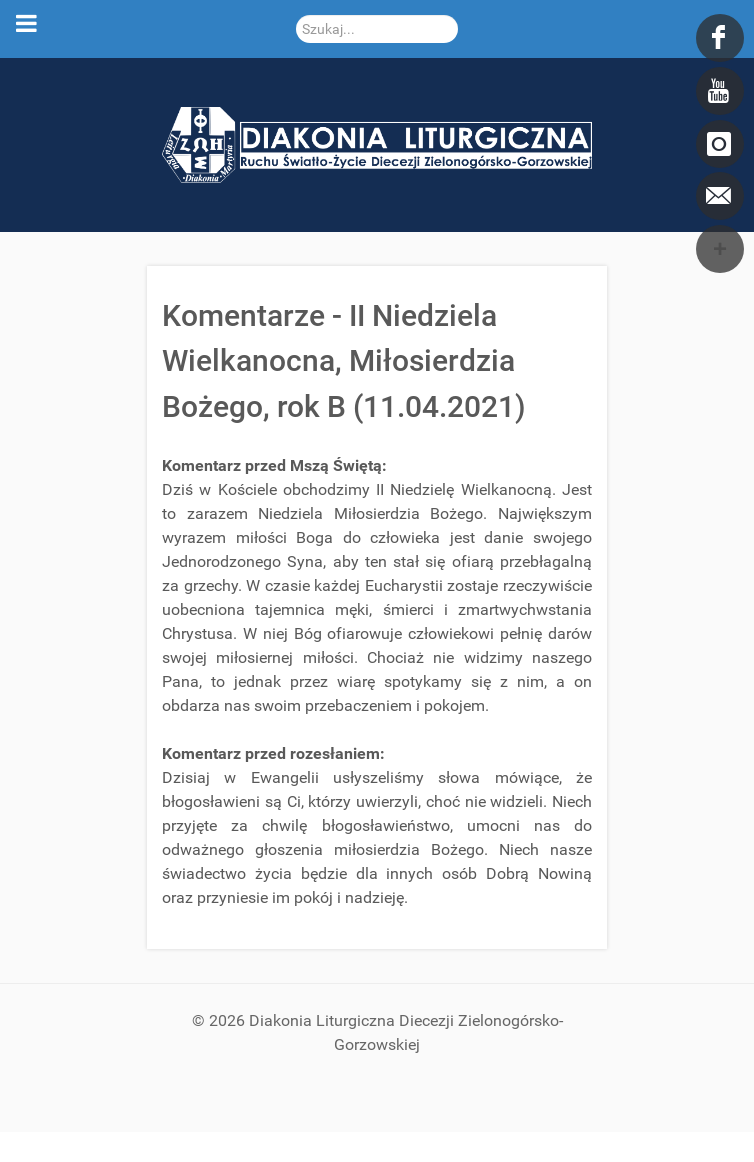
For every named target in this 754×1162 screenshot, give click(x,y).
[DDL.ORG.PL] (377, 143)
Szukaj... (296, 15)
